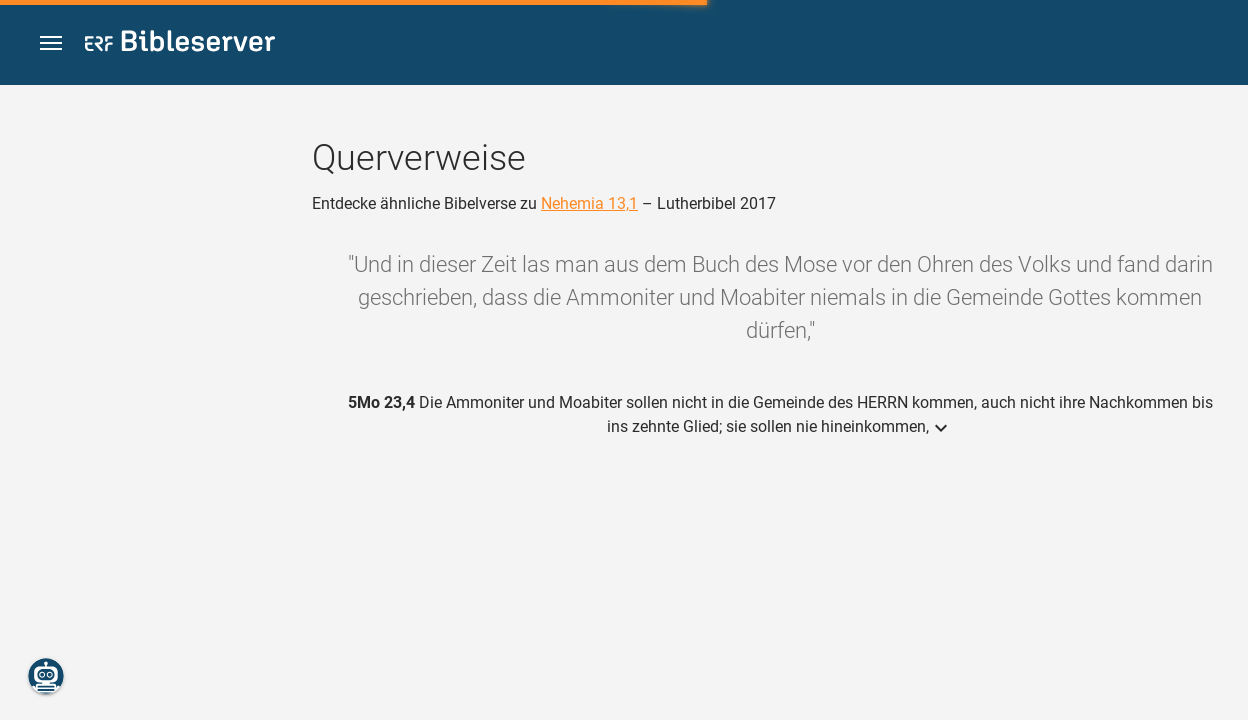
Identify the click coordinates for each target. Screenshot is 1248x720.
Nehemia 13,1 (589, 203)
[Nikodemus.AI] (46, 676)
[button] (51, 43)
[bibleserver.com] (180, 44)
